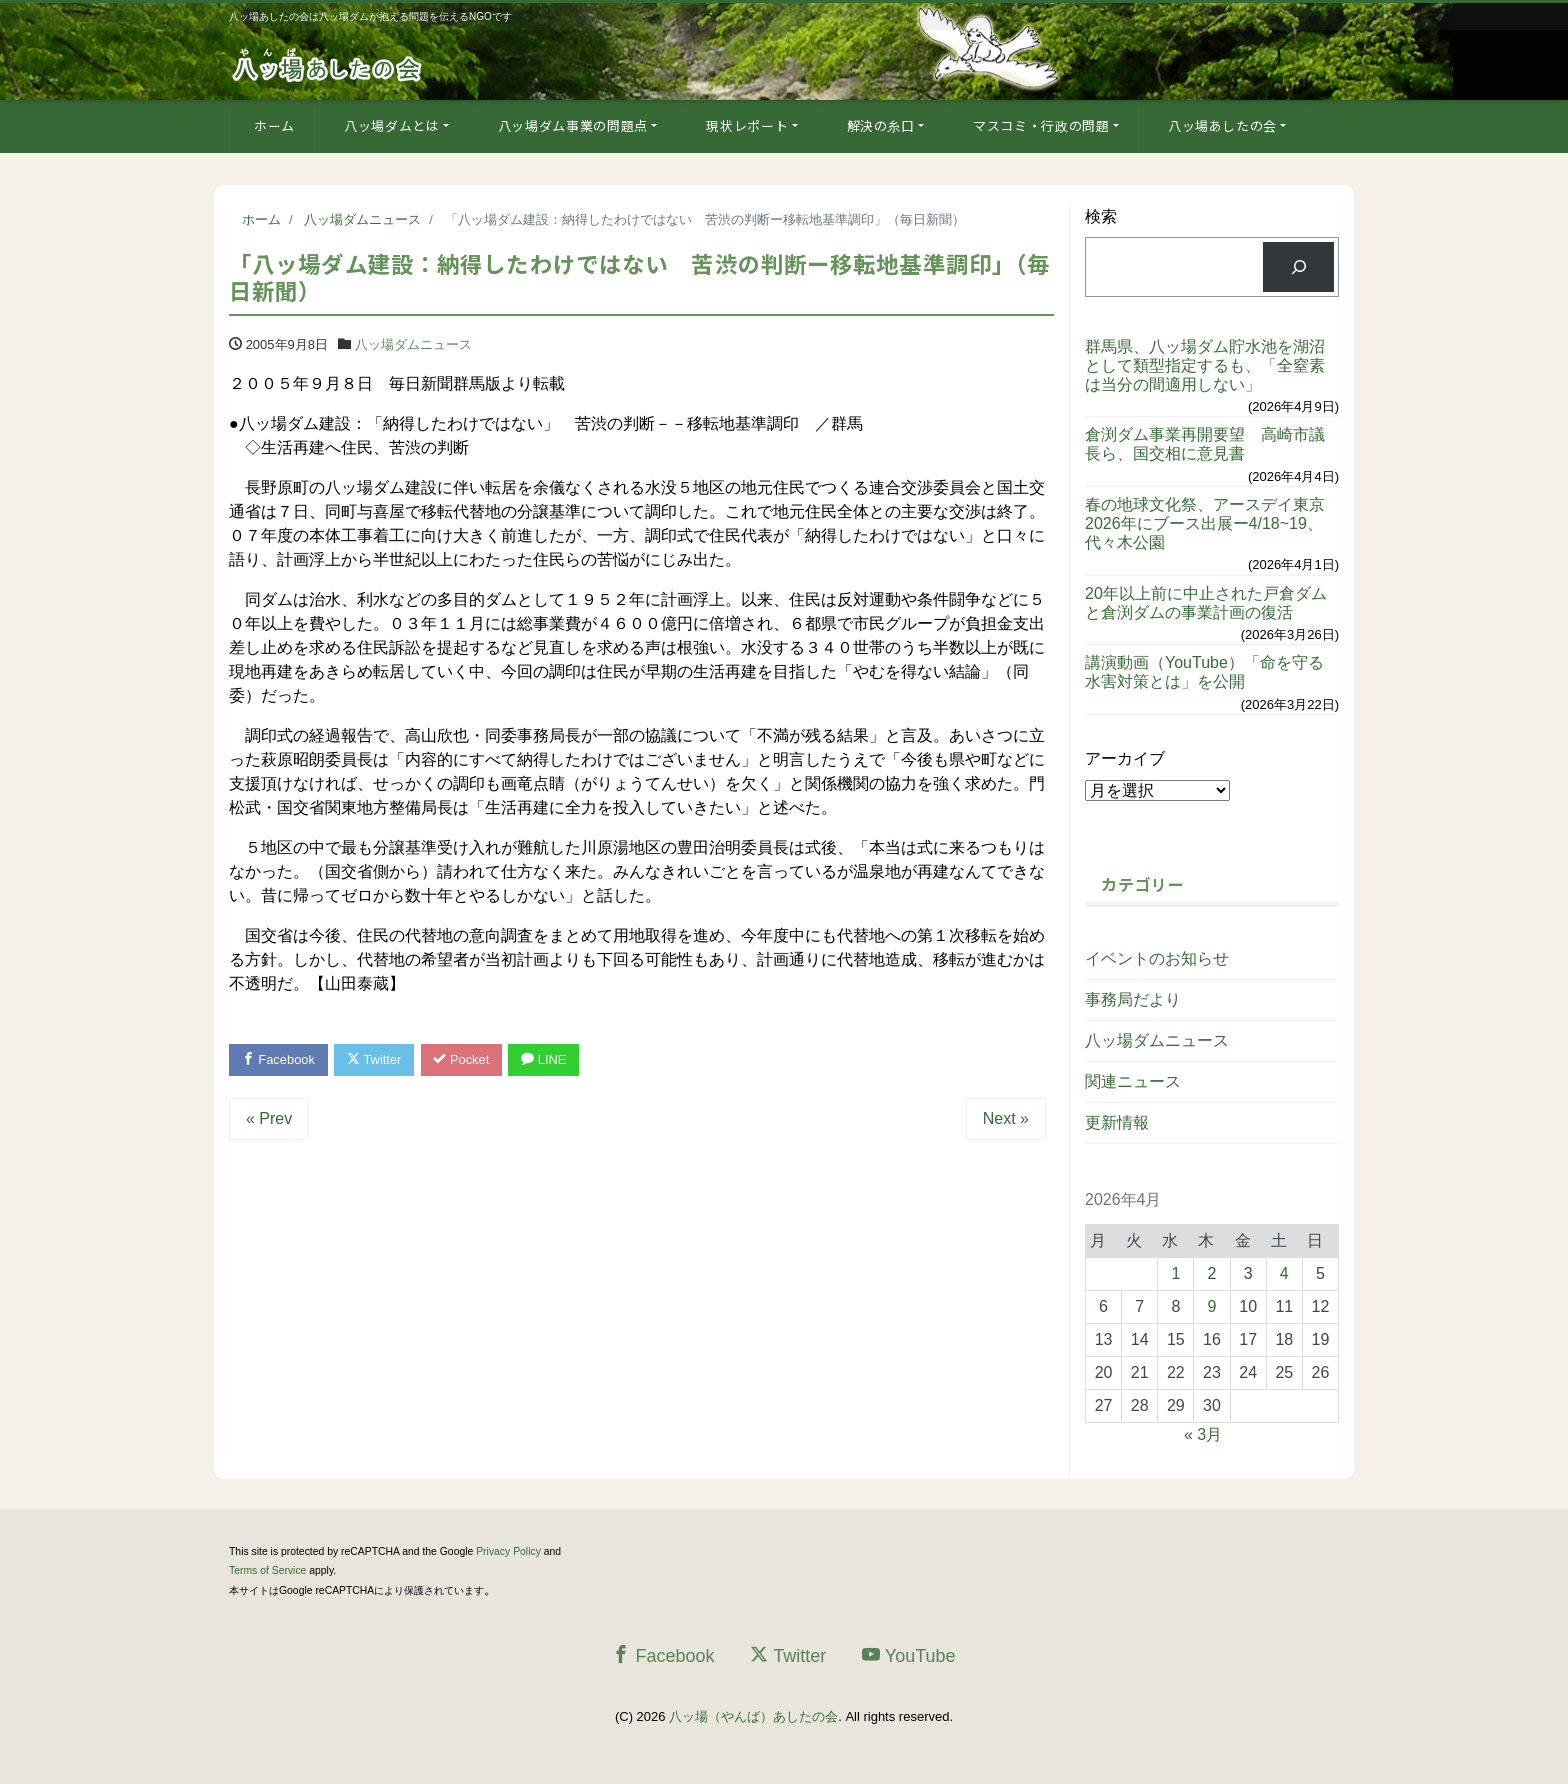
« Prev (269, 1119)
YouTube (909, 1655)
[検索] (1298, 266)
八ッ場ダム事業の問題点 (573, 125)
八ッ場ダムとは (392, 125)
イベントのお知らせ (1157, 958)
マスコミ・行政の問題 (1041, 125)
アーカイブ (1125, 758)
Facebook (279, 1059)
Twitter (375, 1059)
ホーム (274, 125)
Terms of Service (267, 1570)
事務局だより (1133, 999)
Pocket (464, 1059)
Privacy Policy (508, 1551)
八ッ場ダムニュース (413, 344)
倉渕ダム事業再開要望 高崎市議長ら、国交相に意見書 (1205, 444)
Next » (1006, 1119)
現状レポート (747, 125)
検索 (1101, 216)
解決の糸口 (881, 125)
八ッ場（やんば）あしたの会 (753, 1716)
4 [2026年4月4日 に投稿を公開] (1284, 1273)
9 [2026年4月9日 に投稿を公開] (1212, 1306)
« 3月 (1203, 1434)
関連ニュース (1133, 1081)
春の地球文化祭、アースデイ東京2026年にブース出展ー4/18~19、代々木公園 (1205, 523)
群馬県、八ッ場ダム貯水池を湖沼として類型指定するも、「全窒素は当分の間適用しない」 (1205, 365)
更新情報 (1117, 1122)
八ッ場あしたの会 (1222, 125)
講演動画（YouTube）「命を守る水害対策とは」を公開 (1204, 672)
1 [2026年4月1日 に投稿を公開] (1175, 1273)
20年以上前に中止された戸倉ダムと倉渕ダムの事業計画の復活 (1206, 603)
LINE (547, 1059)
